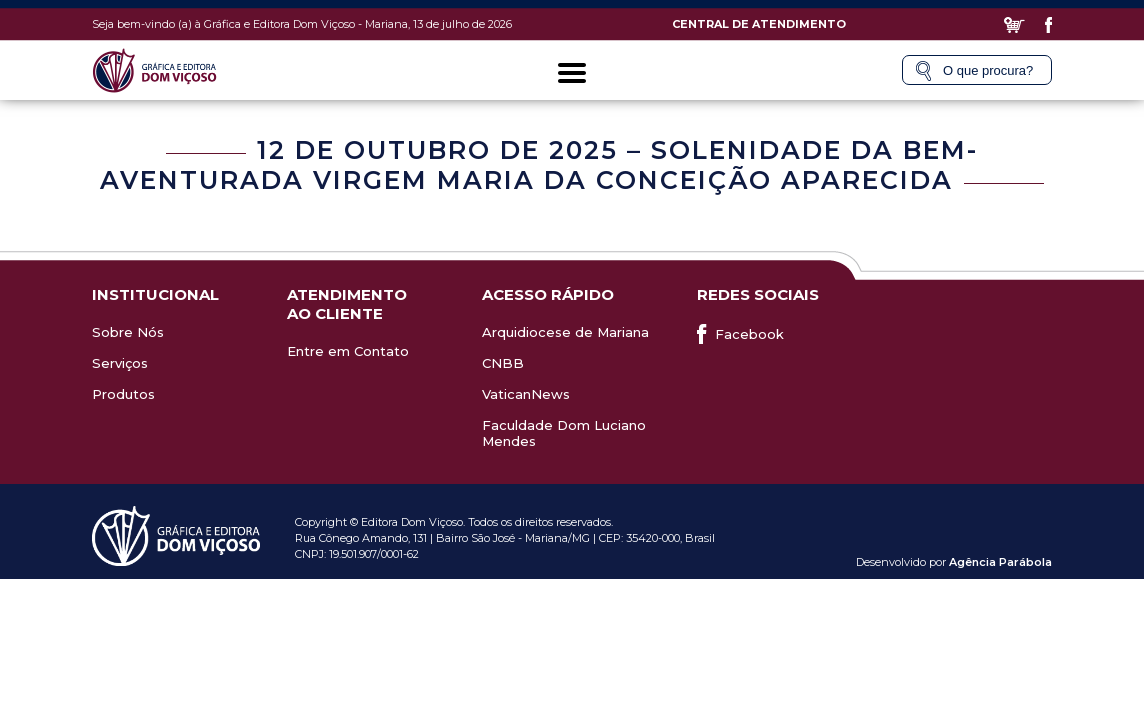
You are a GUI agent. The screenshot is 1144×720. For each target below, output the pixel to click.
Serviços (120, 363)
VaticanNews (526, 394)
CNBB (503, 363)
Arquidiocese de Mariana (565, 332)
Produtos (123, 394)
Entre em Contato (348, 351)
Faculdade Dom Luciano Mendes (564, 433)
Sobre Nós (128, 332)
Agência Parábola (1000, 562)
